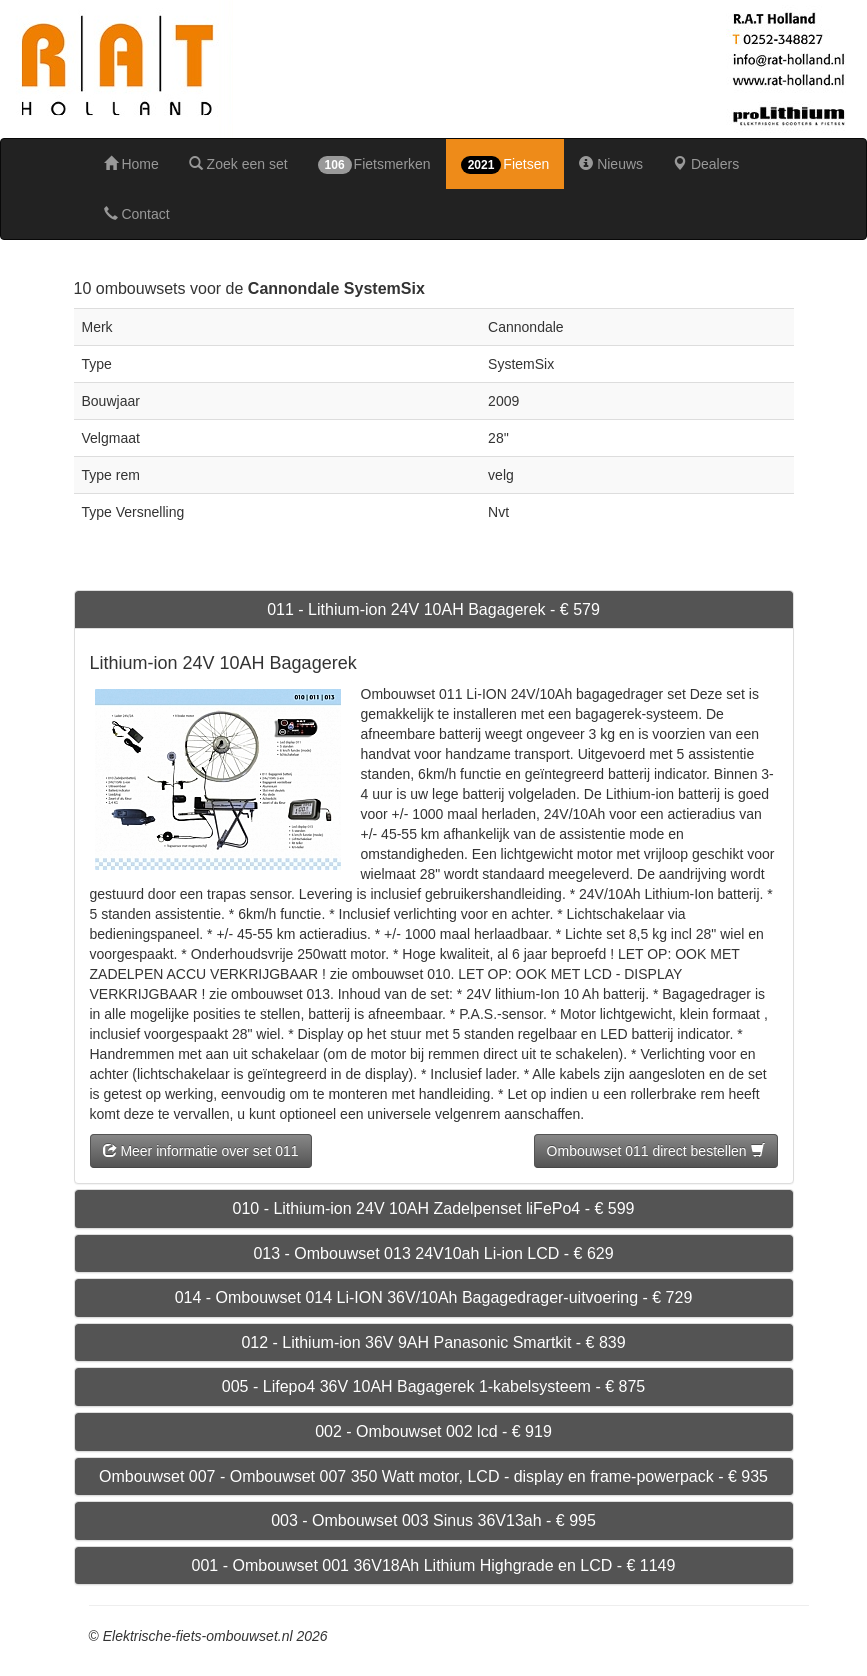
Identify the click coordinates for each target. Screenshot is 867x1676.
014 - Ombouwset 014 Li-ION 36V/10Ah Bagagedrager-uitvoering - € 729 (434, 1297)
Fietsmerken (374, 165)
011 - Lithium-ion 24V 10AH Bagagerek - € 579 (433, 609)
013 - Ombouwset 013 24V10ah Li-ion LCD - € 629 (433, 1253)
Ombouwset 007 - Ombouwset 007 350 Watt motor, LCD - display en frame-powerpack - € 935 (433, 1476)
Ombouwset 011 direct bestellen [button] (656, 1151)
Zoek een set (238, 164)
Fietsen (505, 165)
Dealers (706, 164)
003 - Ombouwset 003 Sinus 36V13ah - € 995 (433, 1520)
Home (131, 164)
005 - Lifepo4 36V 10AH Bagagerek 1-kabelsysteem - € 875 (433, 1386)
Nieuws (611, 164)
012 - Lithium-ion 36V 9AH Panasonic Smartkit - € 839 (433, 1342)
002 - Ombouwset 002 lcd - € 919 (433, 1431)
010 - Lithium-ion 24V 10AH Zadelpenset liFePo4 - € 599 (433, 1208)
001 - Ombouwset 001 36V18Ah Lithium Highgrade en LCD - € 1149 (434, 1565)
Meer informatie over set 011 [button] (201, 1151)
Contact (137, 214)
